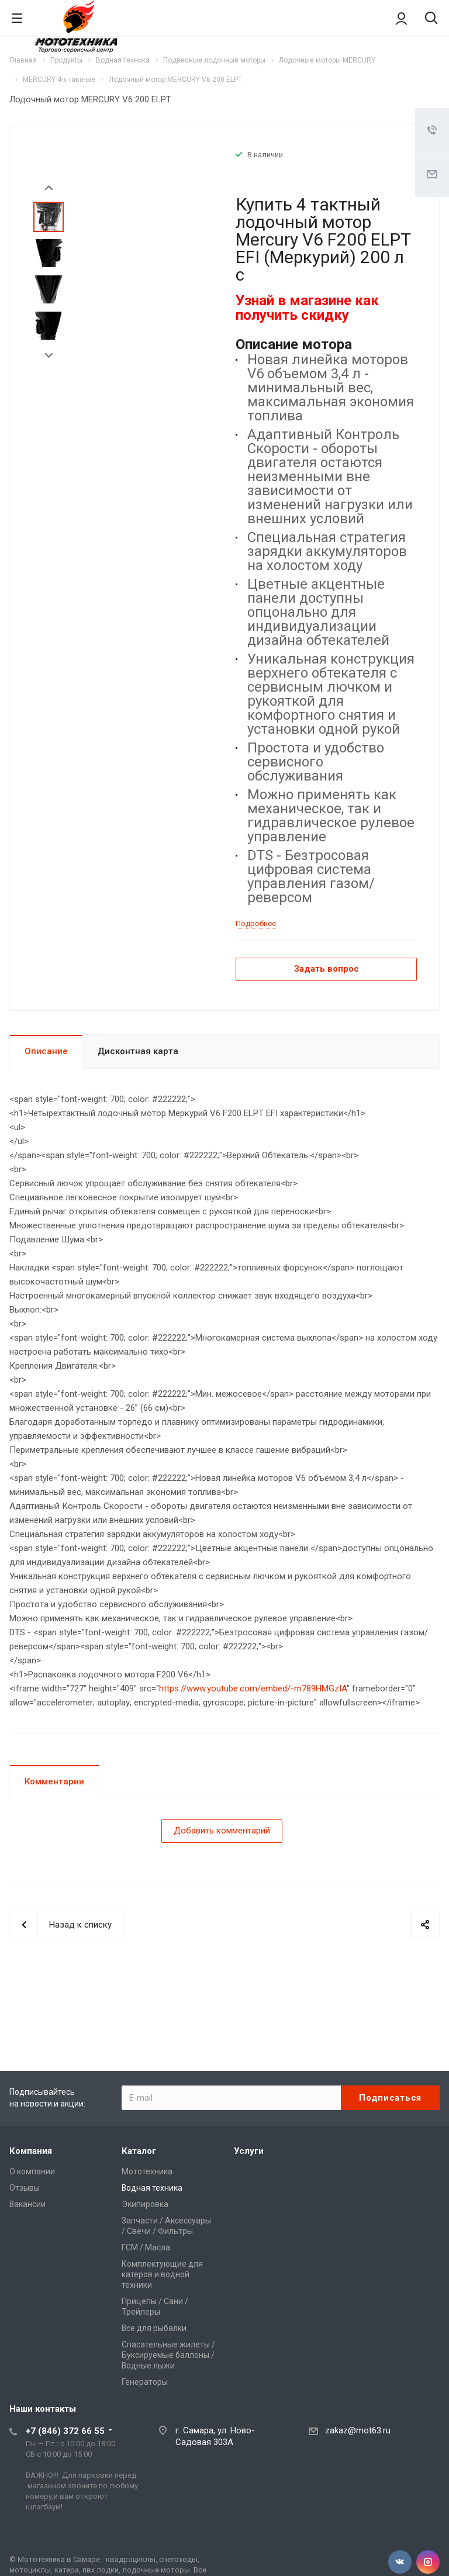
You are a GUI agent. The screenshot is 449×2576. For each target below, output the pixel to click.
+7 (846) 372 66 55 (65, 2431)
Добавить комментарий (222, 1830)
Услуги (249, 2151)
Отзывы (24, 2187)
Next (48, 355)
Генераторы (145, 2382)
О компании (32, 2171)
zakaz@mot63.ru (358, 2430)
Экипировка (145, 2204)
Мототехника (147, 2171)
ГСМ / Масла (146, 2247)
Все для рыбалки (154, 2328)
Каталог (139, 2151)
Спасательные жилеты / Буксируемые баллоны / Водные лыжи (168, 2355)
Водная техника (152, 2187)
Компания (30, 2151)
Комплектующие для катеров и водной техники (162, 2274)
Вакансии (27, 2204)
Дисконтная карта (138, 1051)
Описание (46, 1051)
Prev (48, 188)
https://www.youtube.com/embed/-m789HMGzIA (253, 1688)
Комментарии (54, 1781)
